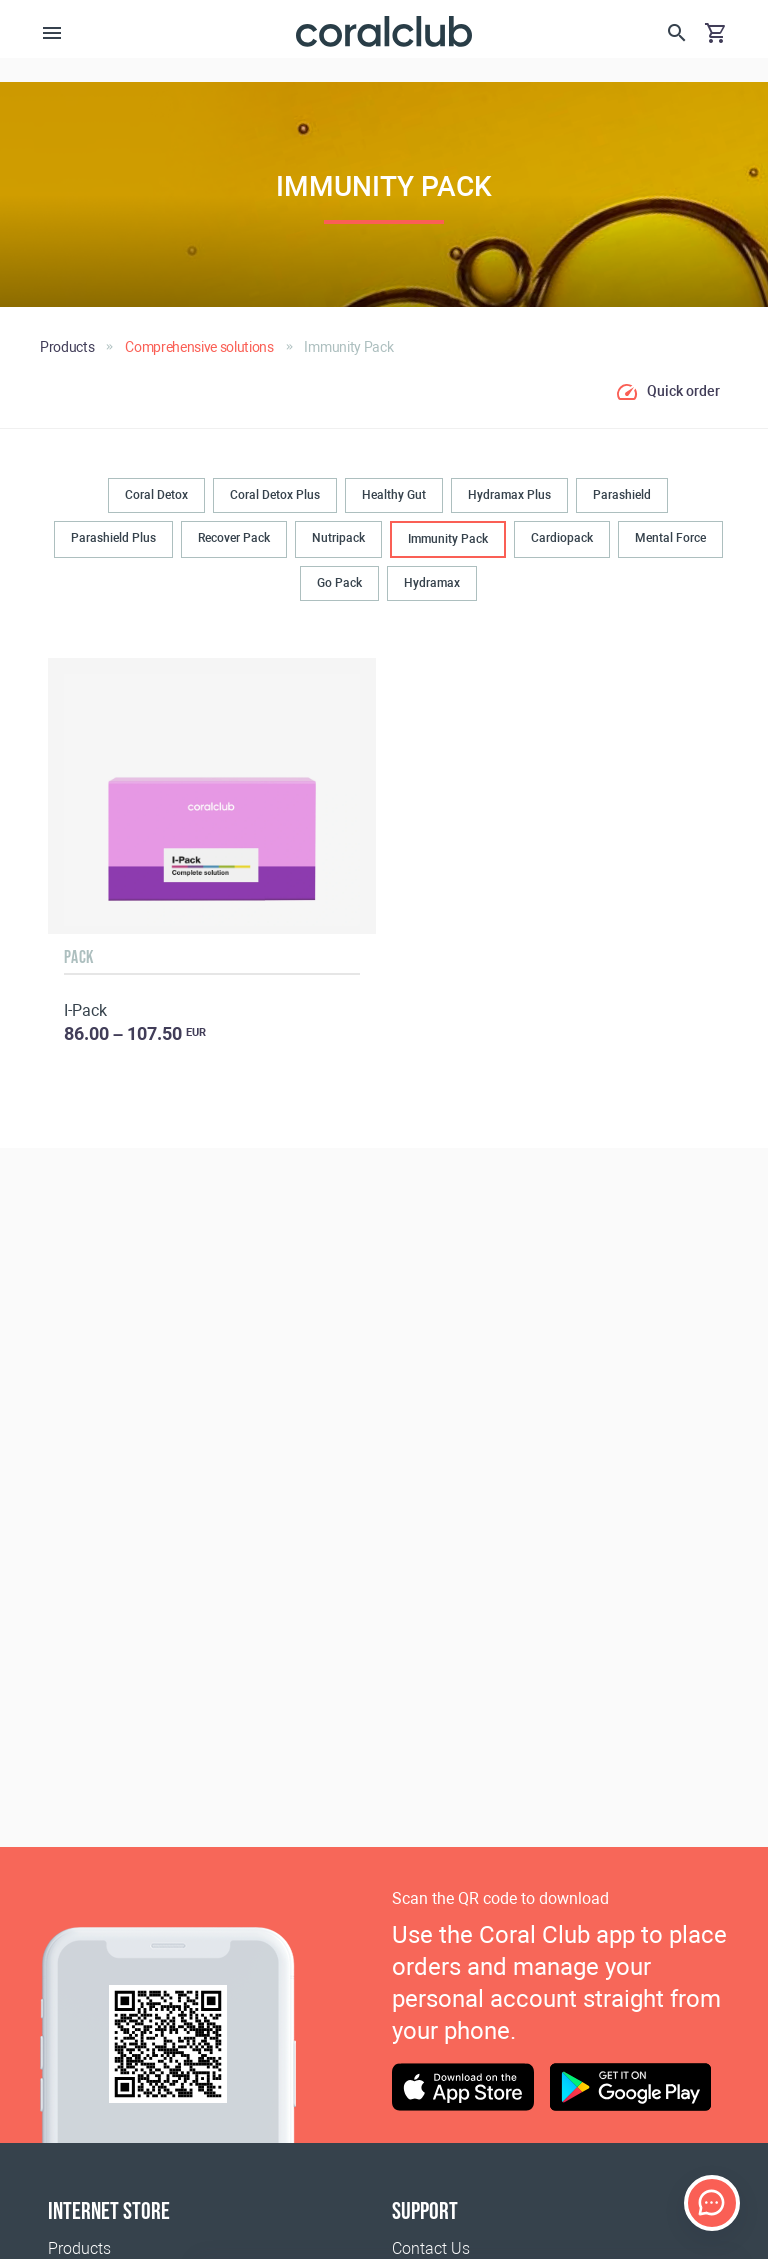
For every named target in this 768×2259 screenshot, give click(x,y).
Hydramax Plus (509, 495)
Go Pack (339, 583)
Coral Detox (156, 495)
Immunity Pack (448, 539)
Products (79, 2248)
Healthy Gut (394, 495)
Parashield (622, 495)
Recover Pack (234, 538)
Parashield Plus (113, 538)
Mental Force (670, 538)
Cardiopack (562, 538)
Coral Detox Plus (275, 495)
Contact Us (431, 2248)
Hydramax (432, 583)
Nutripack (338, 538)
